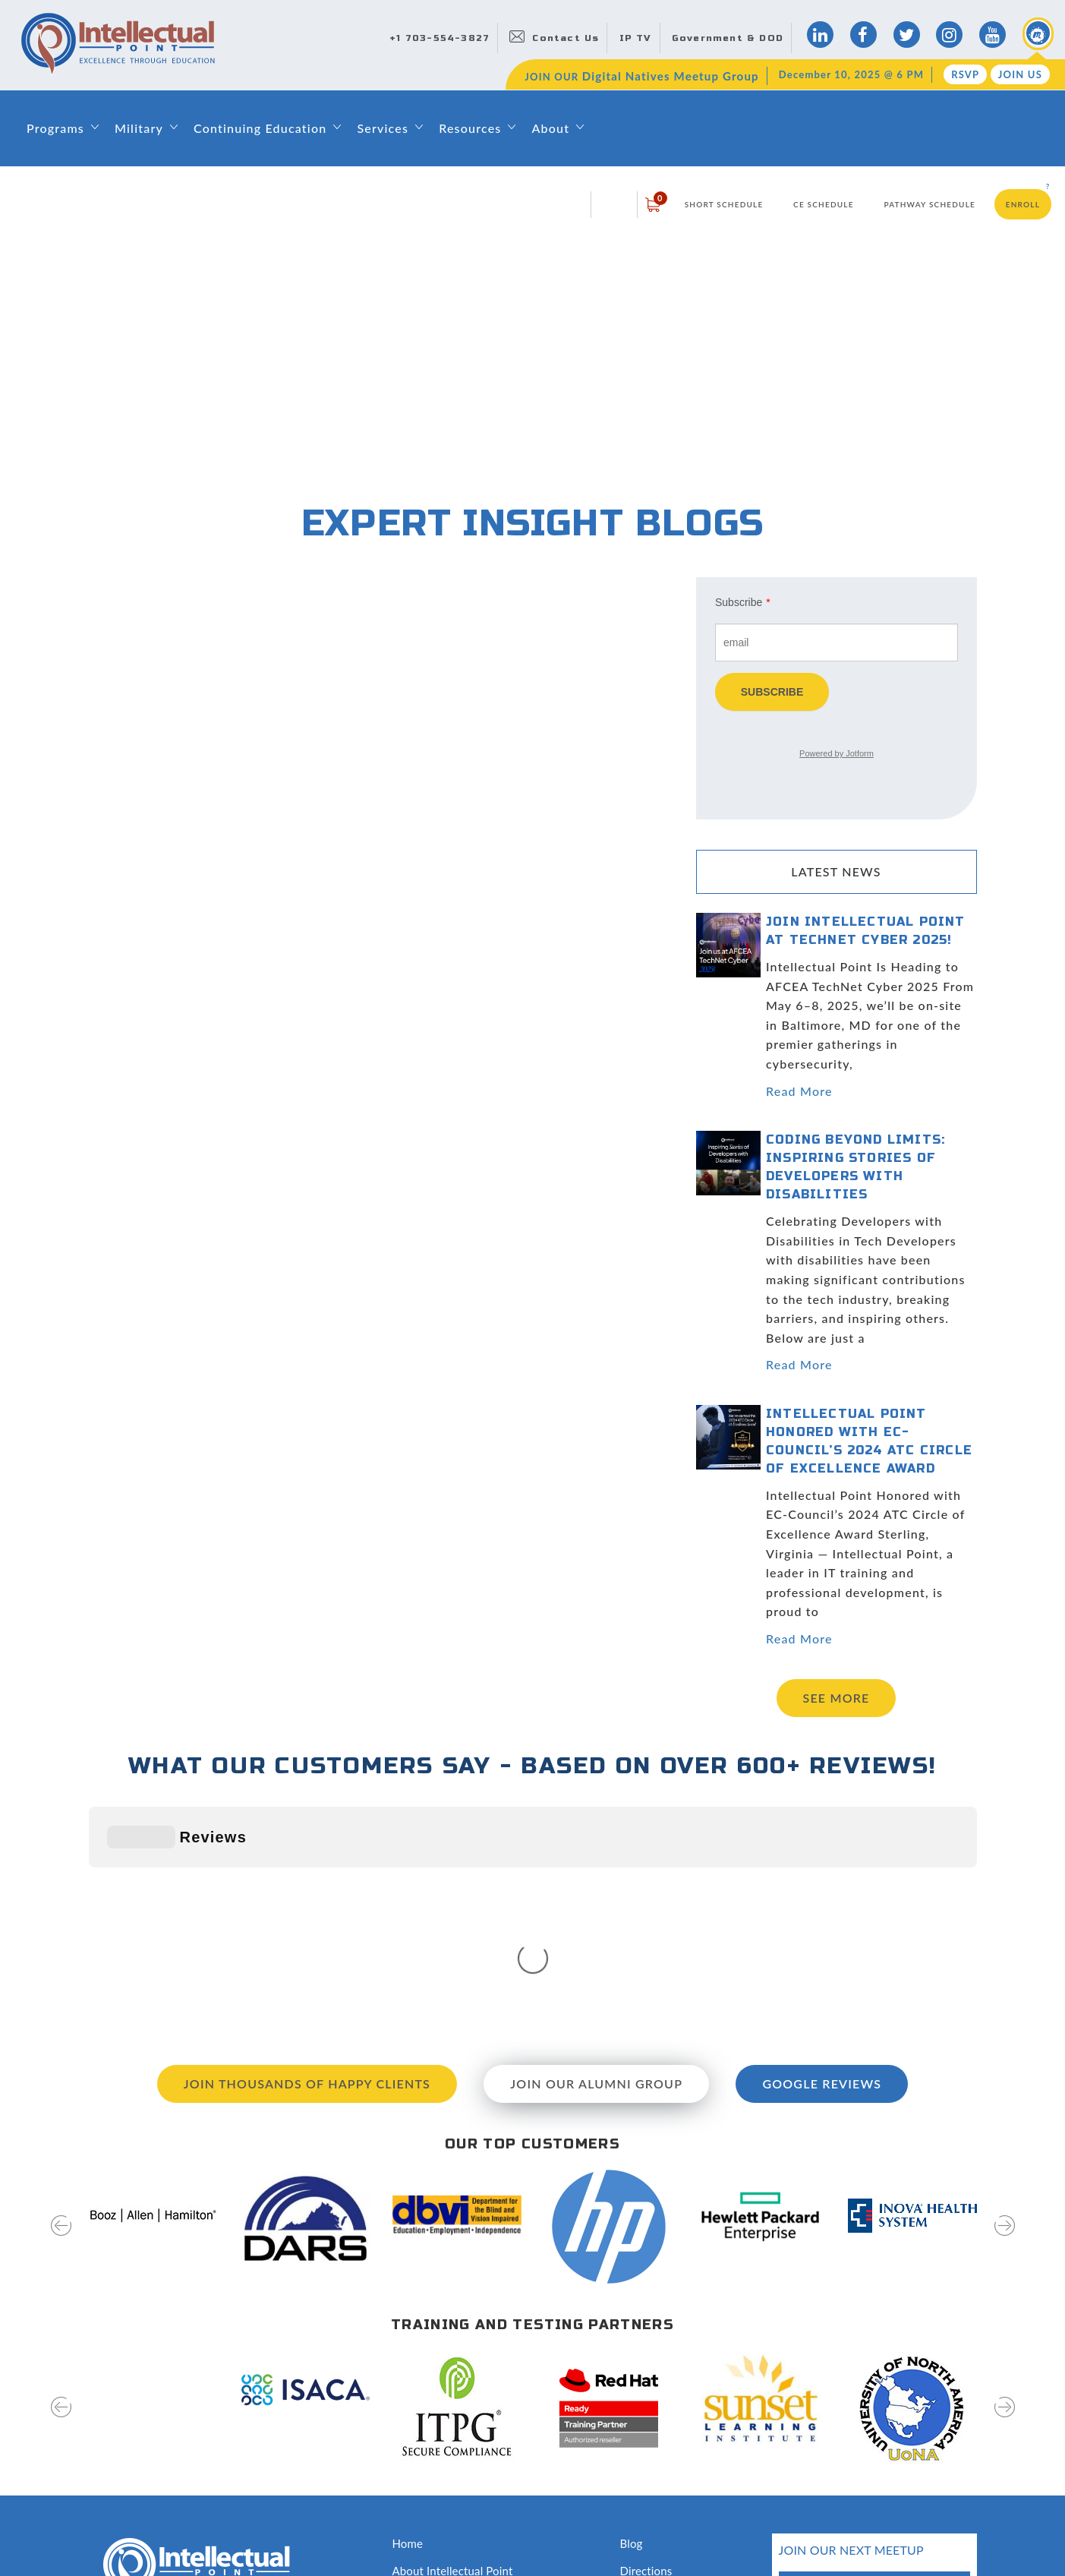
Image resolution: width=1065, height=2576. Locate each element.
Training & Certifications (453, 2424)
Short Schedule (724, 204)
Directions (646, 2343)
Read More (799, 1091)
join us (924, 2443)
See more (836, 1697)
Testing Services (660, 2451)
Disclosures (649, 2478)
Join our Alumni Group (596, 1855)
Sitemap (109, 2532)
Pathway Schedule (929, 204)
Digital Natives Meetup (679, 2369)
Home (408, 2315)
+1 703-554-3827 (439, 38)
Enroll (1023, 204)
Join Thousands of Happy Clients (307, 1855)
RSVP (965, 74)
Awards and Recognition (453, 2451)
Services (382, 128)
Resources (470, 128)
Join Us (1020, 74)
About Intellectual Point (452, 2343)
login (614, 204)
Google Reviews (821, 1855)
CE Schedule (823, 204)
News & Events (659, 2397)
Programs (55, 128)
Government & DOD (727, 38)
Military (139, 128)
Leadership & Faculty (445, 2369)
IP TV (635, 38)
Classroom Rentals (439, 2478)
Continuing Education (260, 128)
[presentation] (61, 2007)
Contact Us (565, 38)
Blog (631, 2315)
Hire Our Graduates (670, 2424)
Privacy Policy (176, 2532)
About (550, 128)
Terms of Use (256, 2532)
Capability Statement (445, 2504)
